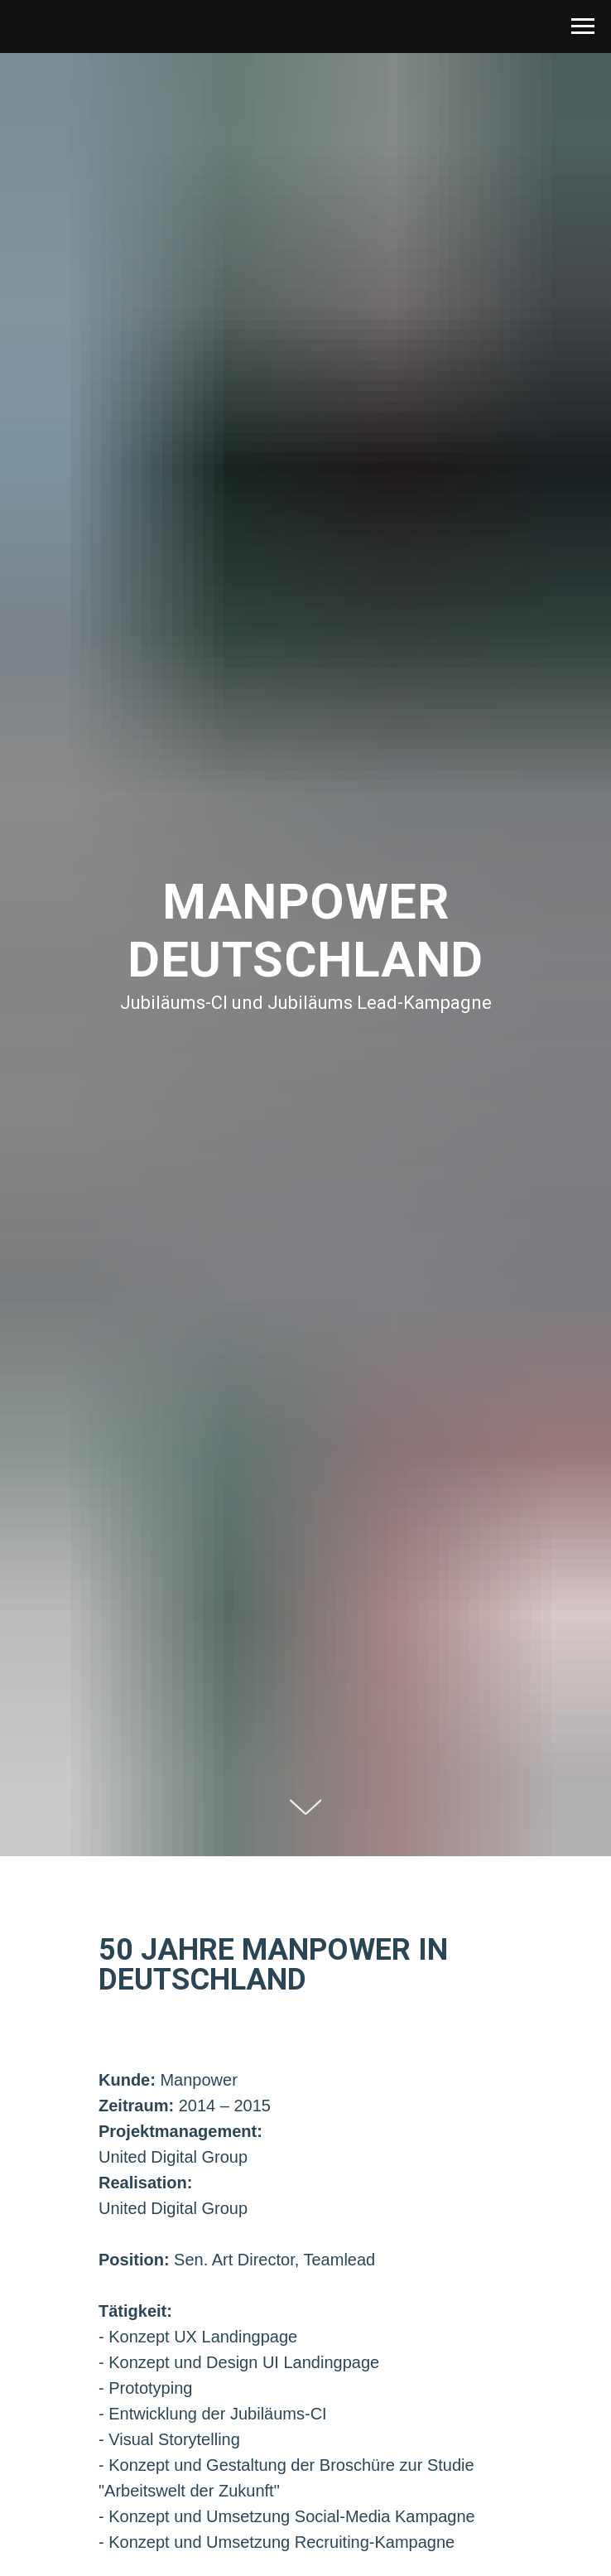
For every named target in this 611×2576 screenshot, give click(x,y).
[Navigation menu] (582, 26)
